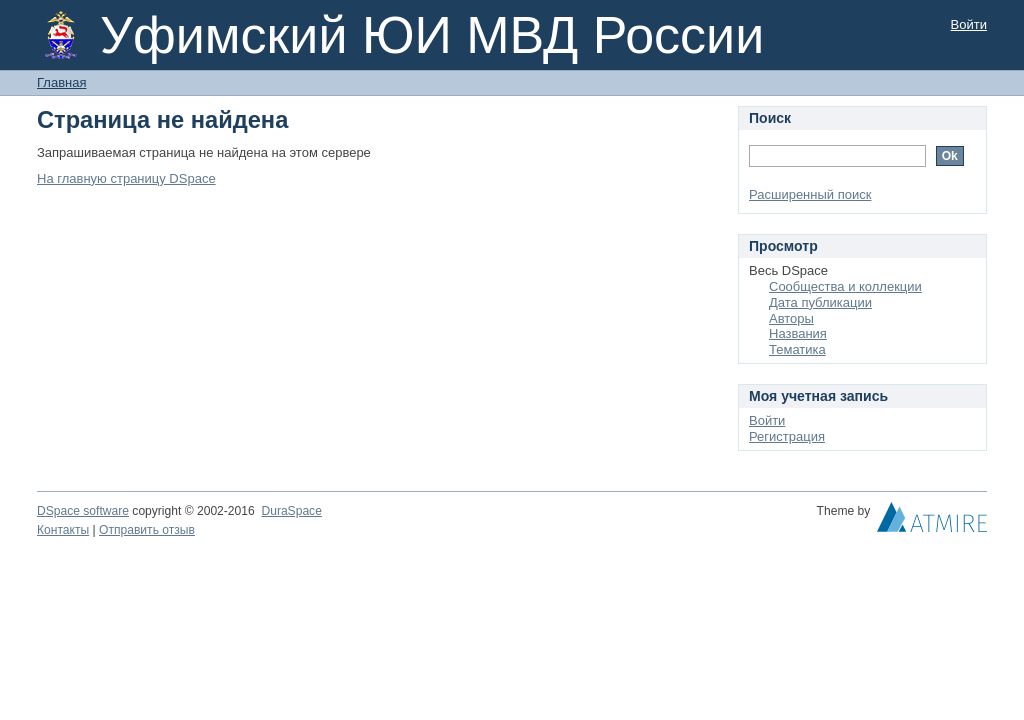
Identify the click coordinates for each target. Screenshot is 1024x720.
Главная (61, 82)
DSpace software (83, 511)
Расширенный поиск (810, 194)
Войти (969, 24)
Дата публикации (820, 302)
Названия (798, 333)
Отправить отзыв (147, 530)
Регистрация (787, 436)
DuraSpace (291, 511)
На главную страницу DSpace (126, 178)
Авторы (791, 318)
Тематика (797, 349)
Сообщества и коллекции (845, 286)
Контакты (63, 530)
